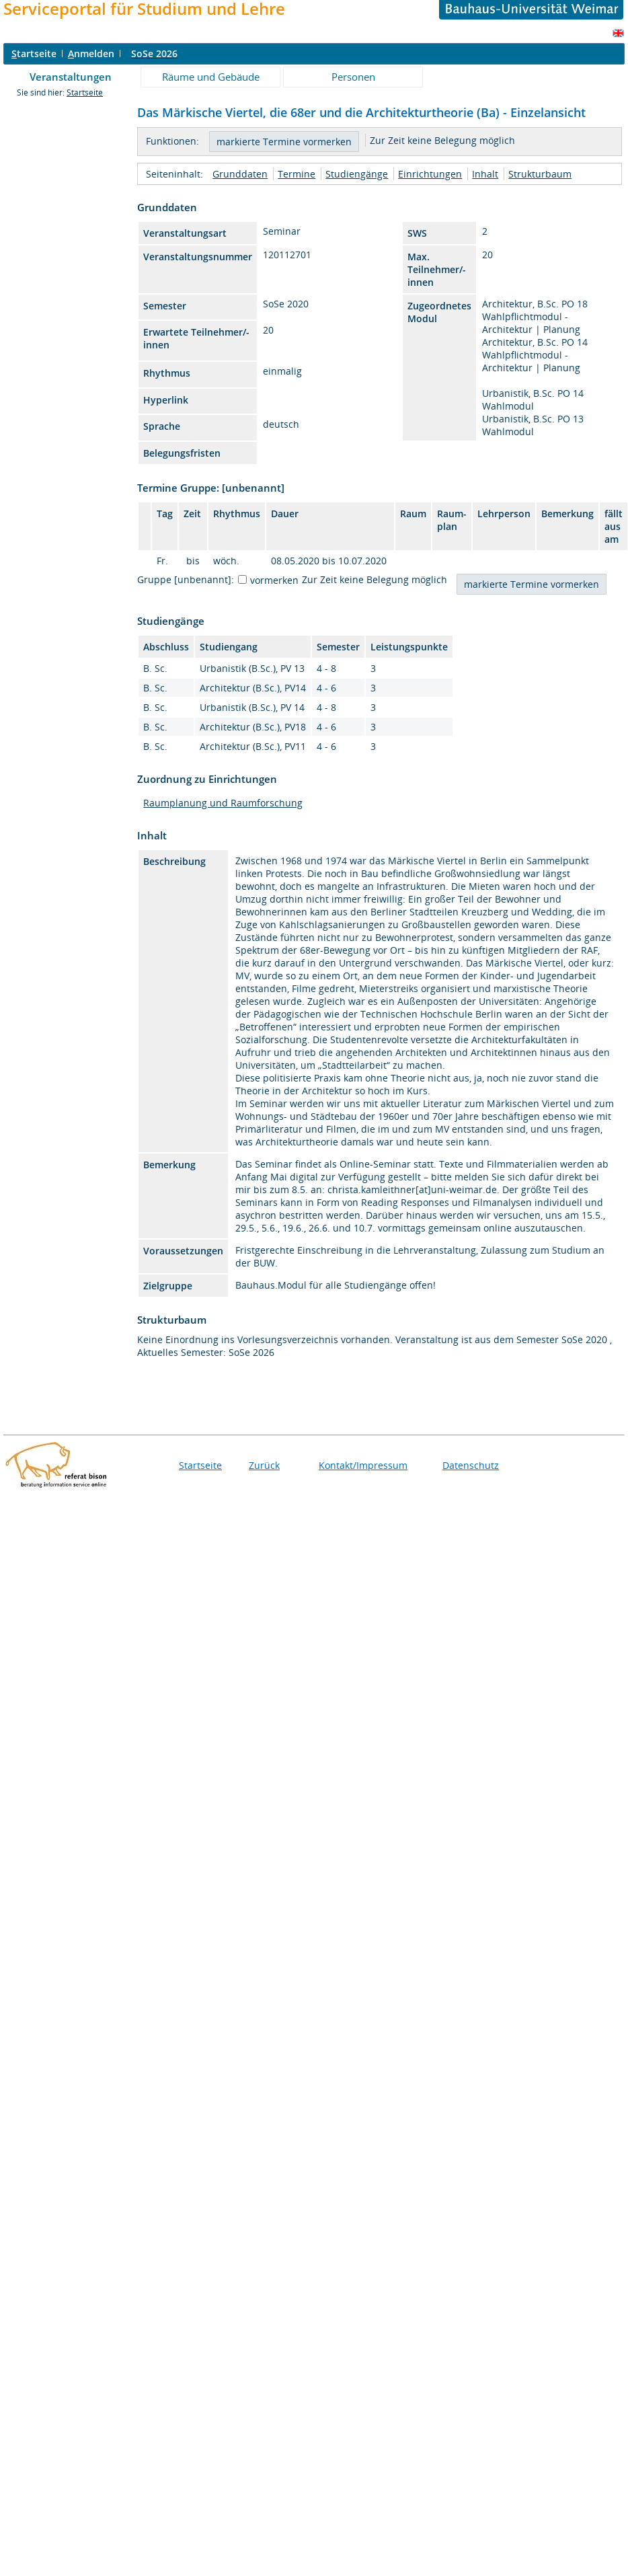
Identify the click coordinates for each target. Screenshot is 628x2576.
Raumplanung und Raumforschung (223, 802)
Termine (296, 173)
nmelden (91, 53)
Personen (353, 76)
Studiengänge (356, 173)
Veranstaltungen (71, 76)
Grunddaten (240, 173)
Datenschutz (470, 1465)
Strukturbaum (540, 173)
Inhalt (485, 173)
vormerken (274, 580)
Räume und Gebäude (211, 76)
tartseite (33, 53)
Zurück (264, 1465)
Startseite (85, 92)
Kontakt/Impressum (363, 1465)
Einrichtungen (430, 173)
